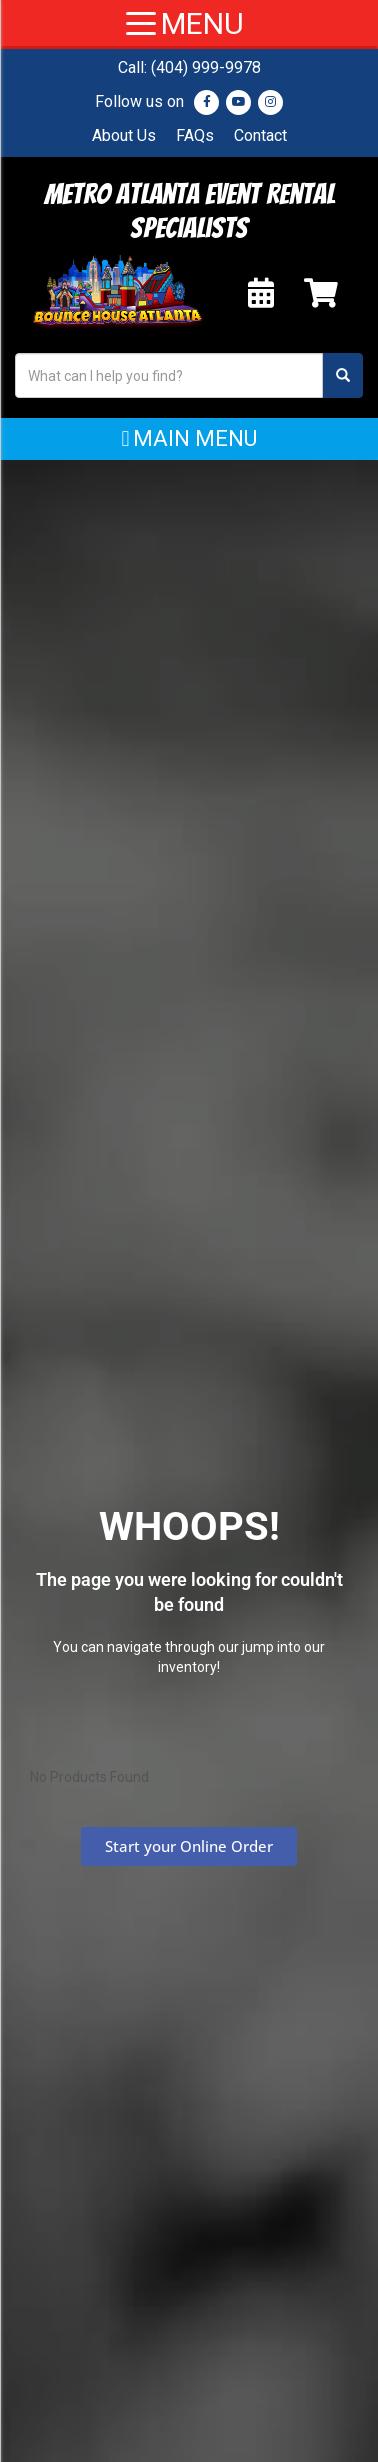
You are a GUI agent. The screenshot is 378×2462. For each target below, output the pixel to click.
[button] (189, 439)
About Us (124, 135)
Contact (260, 135)
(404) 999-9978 (206, 67)
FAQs (195, 135)
